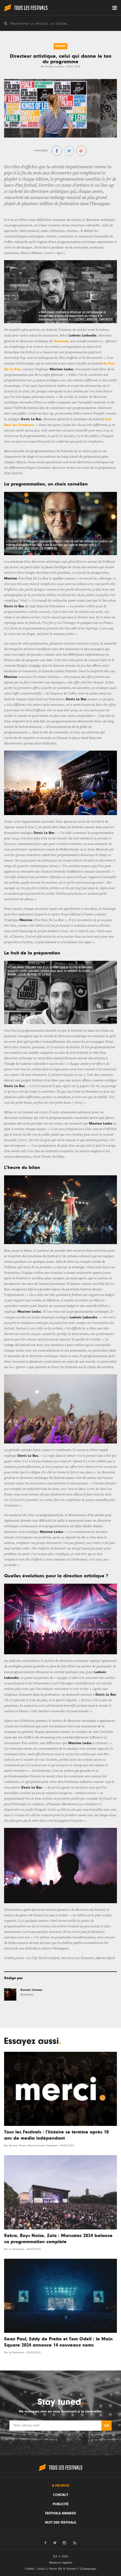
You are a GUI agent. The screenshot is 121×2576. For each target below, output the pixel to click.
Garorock (61, 341)
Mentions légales (60, 2562)
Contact (60, 2495)
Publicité (60, 2504)
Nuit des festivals (60, 2522)
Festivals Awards (60, 2513)
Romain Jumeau (54, 66)
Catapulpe (88, 2568)
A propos (60, 2486)
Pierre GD (55, 2568)
